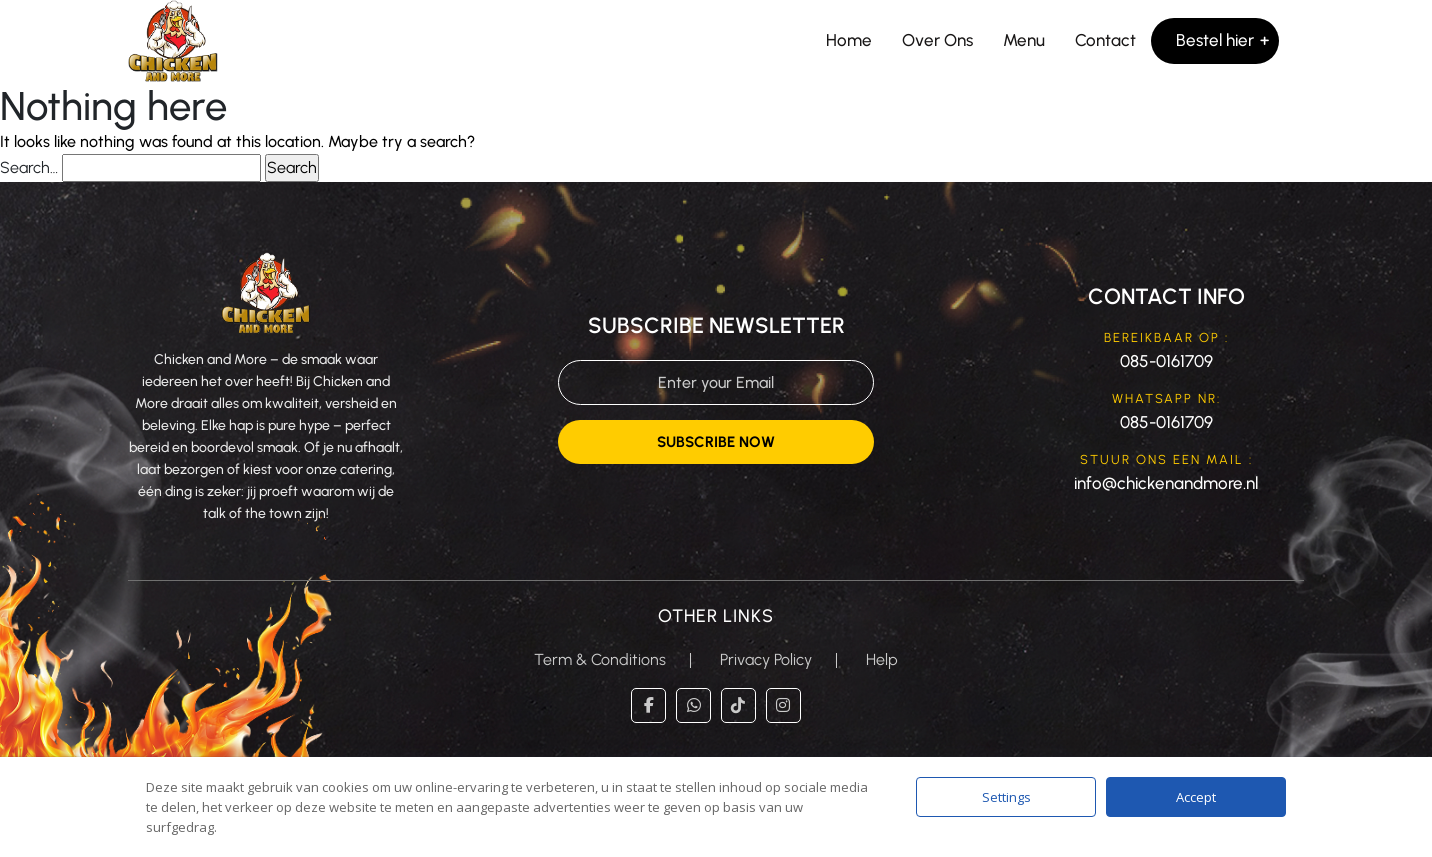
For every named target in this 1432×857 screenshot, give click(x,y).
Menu (1024, 40)
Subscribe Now (716, 442)
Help (882, 659)
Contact (1105, 40)
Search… (29, 167)
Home (849, 40)
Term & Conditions (600, 659)
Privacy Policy (766, 659)
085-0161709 (1166, 361)
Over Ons (937, 40)
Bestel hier (1215, 40)
